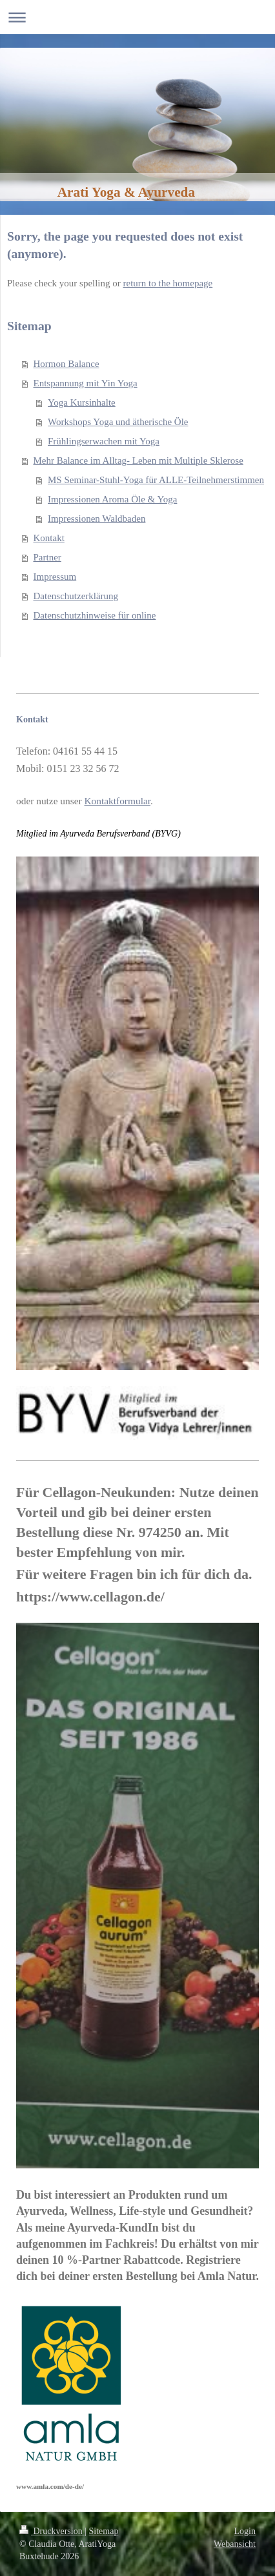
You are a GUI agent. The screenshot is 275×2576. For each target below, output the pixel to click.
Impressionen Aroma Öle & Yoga (112, 499)
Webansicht (235, 2544)
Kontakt (49, 538)
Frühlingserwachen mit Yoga (103, 441)
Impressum (55, 576)
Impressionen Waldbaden (96, 518)
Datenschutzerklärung (76, 596)
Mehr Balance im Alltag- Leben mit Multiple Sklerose (138, 460)
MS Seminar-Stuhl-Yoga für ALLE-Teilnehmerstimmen (156, 480)
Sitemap (104, 2531)
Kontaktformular (117, 800)
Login (245, 2531)
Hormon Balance (66, 364)
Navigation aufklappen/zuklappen (137, 17)
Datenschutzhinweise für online (95, 615)
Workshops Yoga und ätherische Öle (118, 422)
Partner (47, 557)
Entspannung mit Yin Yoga (86, 383)
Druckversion (52, 2531)
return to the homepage (168, 283)
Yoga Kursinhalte (82, 402)
